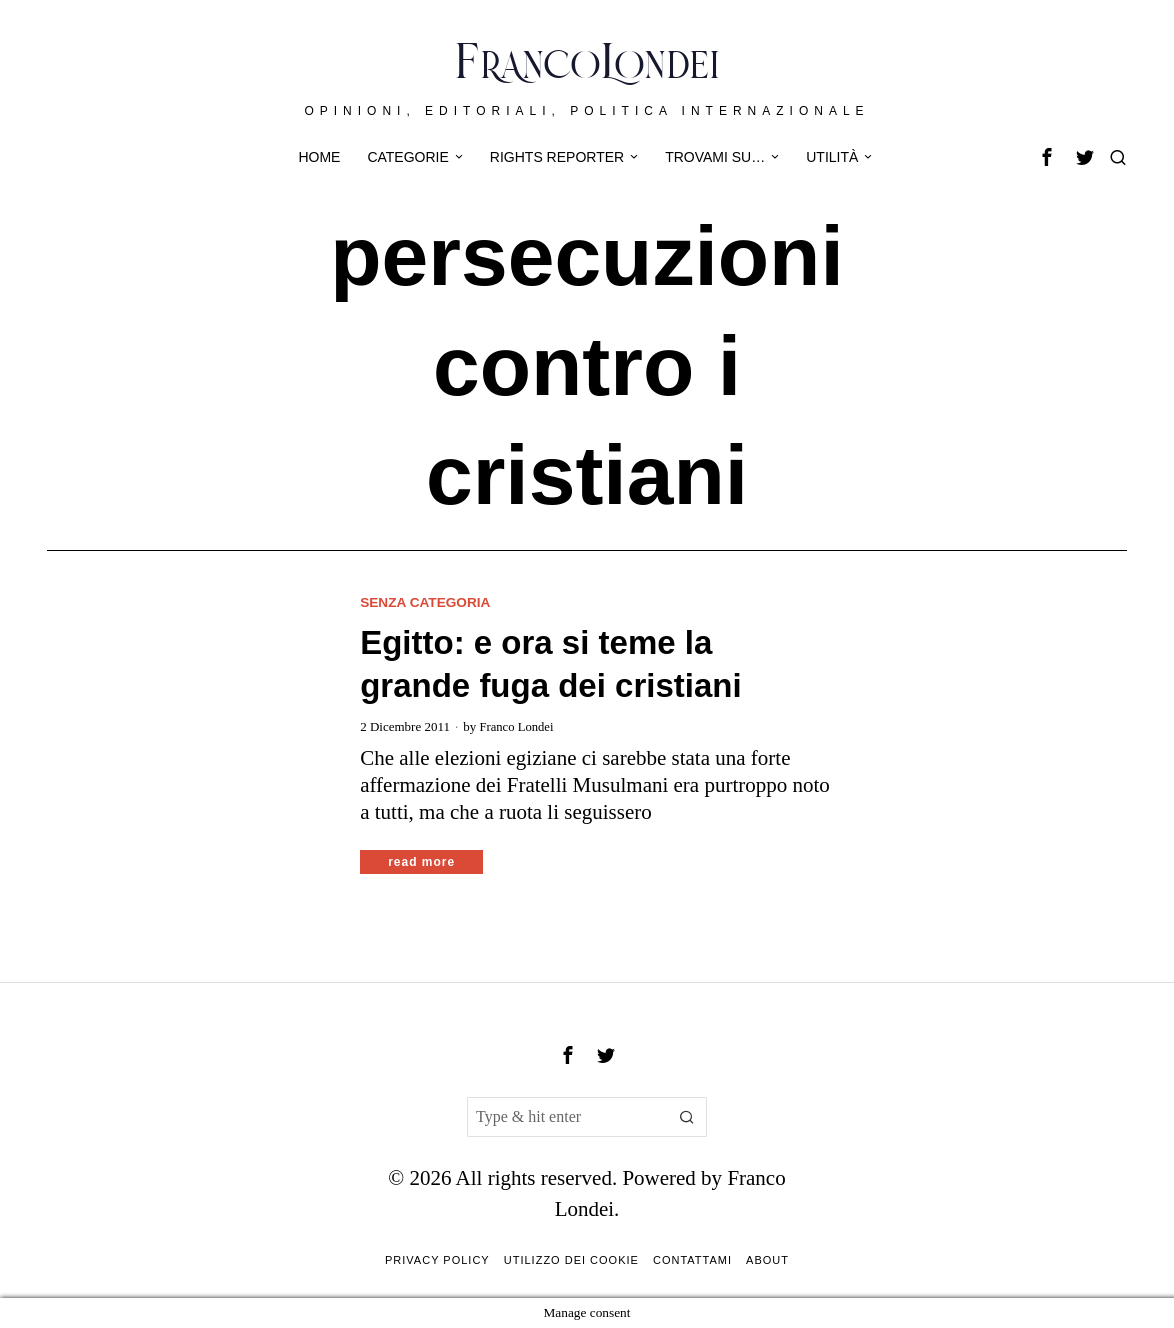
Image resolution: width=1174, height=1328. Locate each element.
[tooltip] (1047, 157)
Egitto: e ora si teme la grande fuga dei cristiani (550, 665)
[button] (687, 1117)
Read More (421, 862)
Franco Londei (517, 726)
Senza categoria (427, 602)
